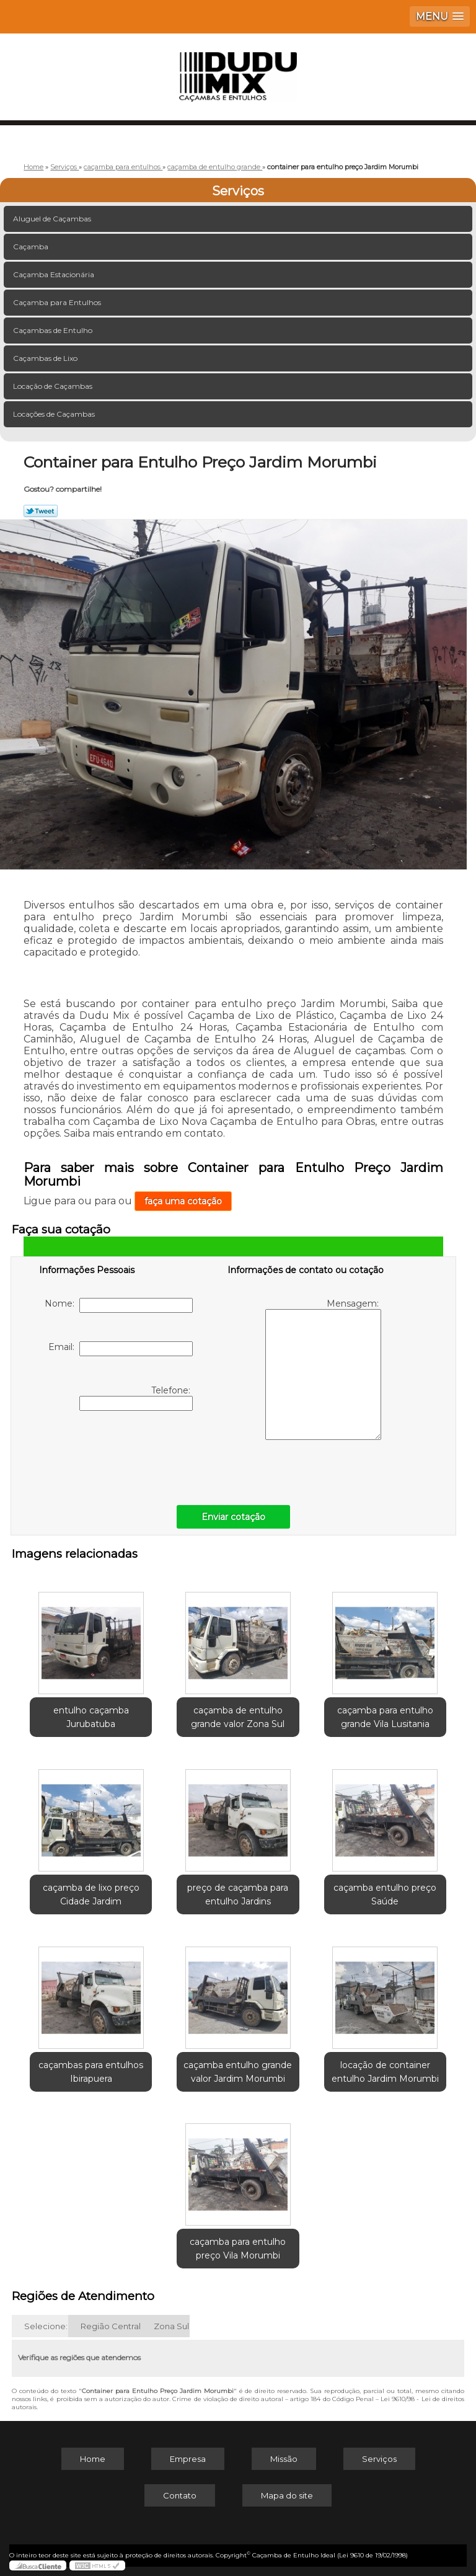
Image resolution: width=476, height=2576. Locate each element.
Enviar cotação (233, 1516)
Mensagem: (323, 1369)
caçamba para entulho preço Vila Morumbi (238, 2248)
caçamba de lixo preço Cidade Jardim (91, 1894)
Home (92, 2459)
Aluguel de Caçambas (53, 218)
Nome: (119, 1305)
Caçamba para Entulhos (58, 302)
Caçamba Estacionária (54, 274)
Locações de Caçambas (55, 414)
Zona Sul (171, 2326)
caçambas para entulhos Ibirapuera (90, 2071)
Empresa (188, 2459)
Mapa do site (287, 2495)
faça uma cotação (183, 1201)
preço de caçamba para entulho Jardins (237, 1894)
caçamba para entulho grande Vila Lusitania (385, 1717)
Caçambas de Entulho (53, 330)
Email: (120, 1348)
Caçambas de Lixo (46, 358)
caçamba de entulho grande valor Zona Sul (237, 1717)
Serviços (238, 191)
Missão (284, 2459)
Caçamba (31, 246)
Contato (179, 2495)
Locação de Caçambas (53, 386)
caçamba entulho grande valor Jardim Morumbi (237, 2071)
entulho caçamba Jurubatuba (91, 1717)
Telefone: (136, 1398)
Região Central (111, 2326)
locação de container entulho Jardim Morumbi (385, 2071)
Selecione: (46, 2326)
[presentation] (118, 1455)
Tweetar (41, 511)
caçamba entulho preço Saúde (384, 1894)
